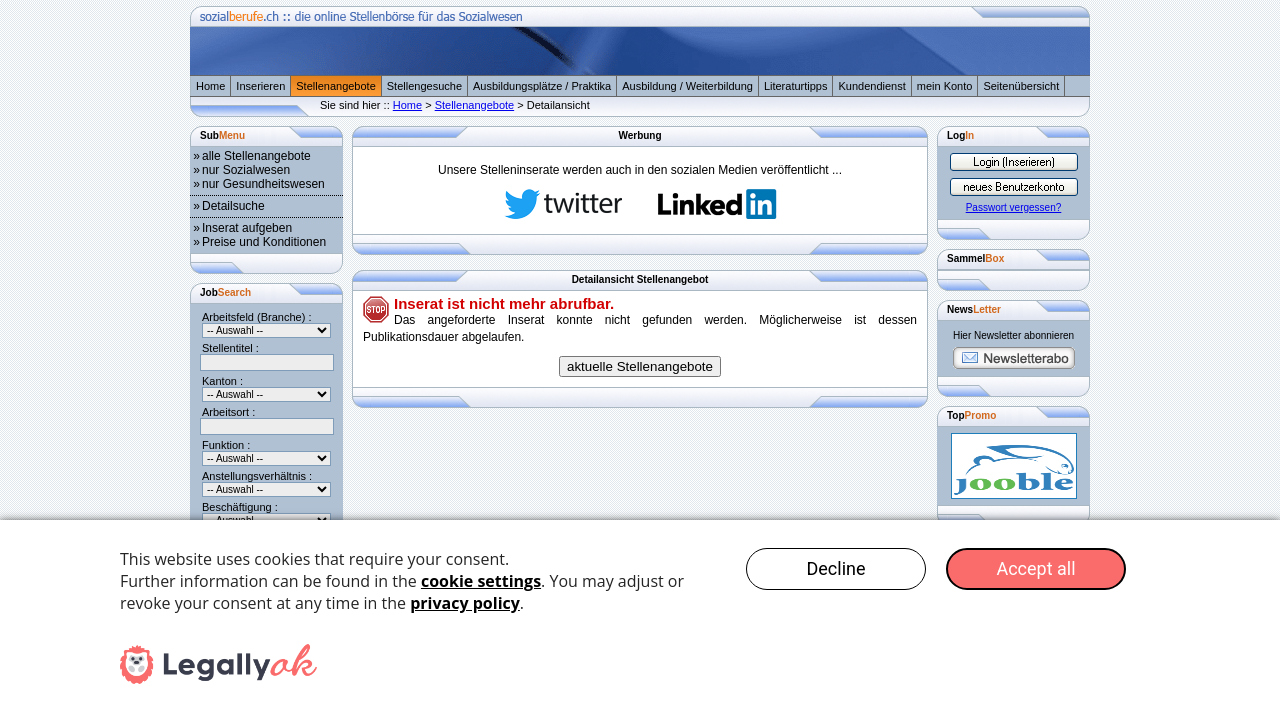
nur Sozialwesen (246, 170)
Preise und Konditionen (264, 242)
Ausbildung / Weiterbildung (687, 86)
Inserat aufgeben (247, 228)
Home (210, 86)
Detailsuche (233, 206)
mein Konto (945, 86)
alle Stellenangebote (256, 156)
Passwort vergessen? (1014, 207)
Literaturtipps (796, 86)
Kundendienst (871, 86)
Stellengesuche (424, 86)
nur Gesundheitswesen (263, 184)
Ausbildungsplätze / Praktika (542, 86)
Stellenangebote (336, 86)
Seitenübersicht (1021, 86)
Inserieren (260, 86)
